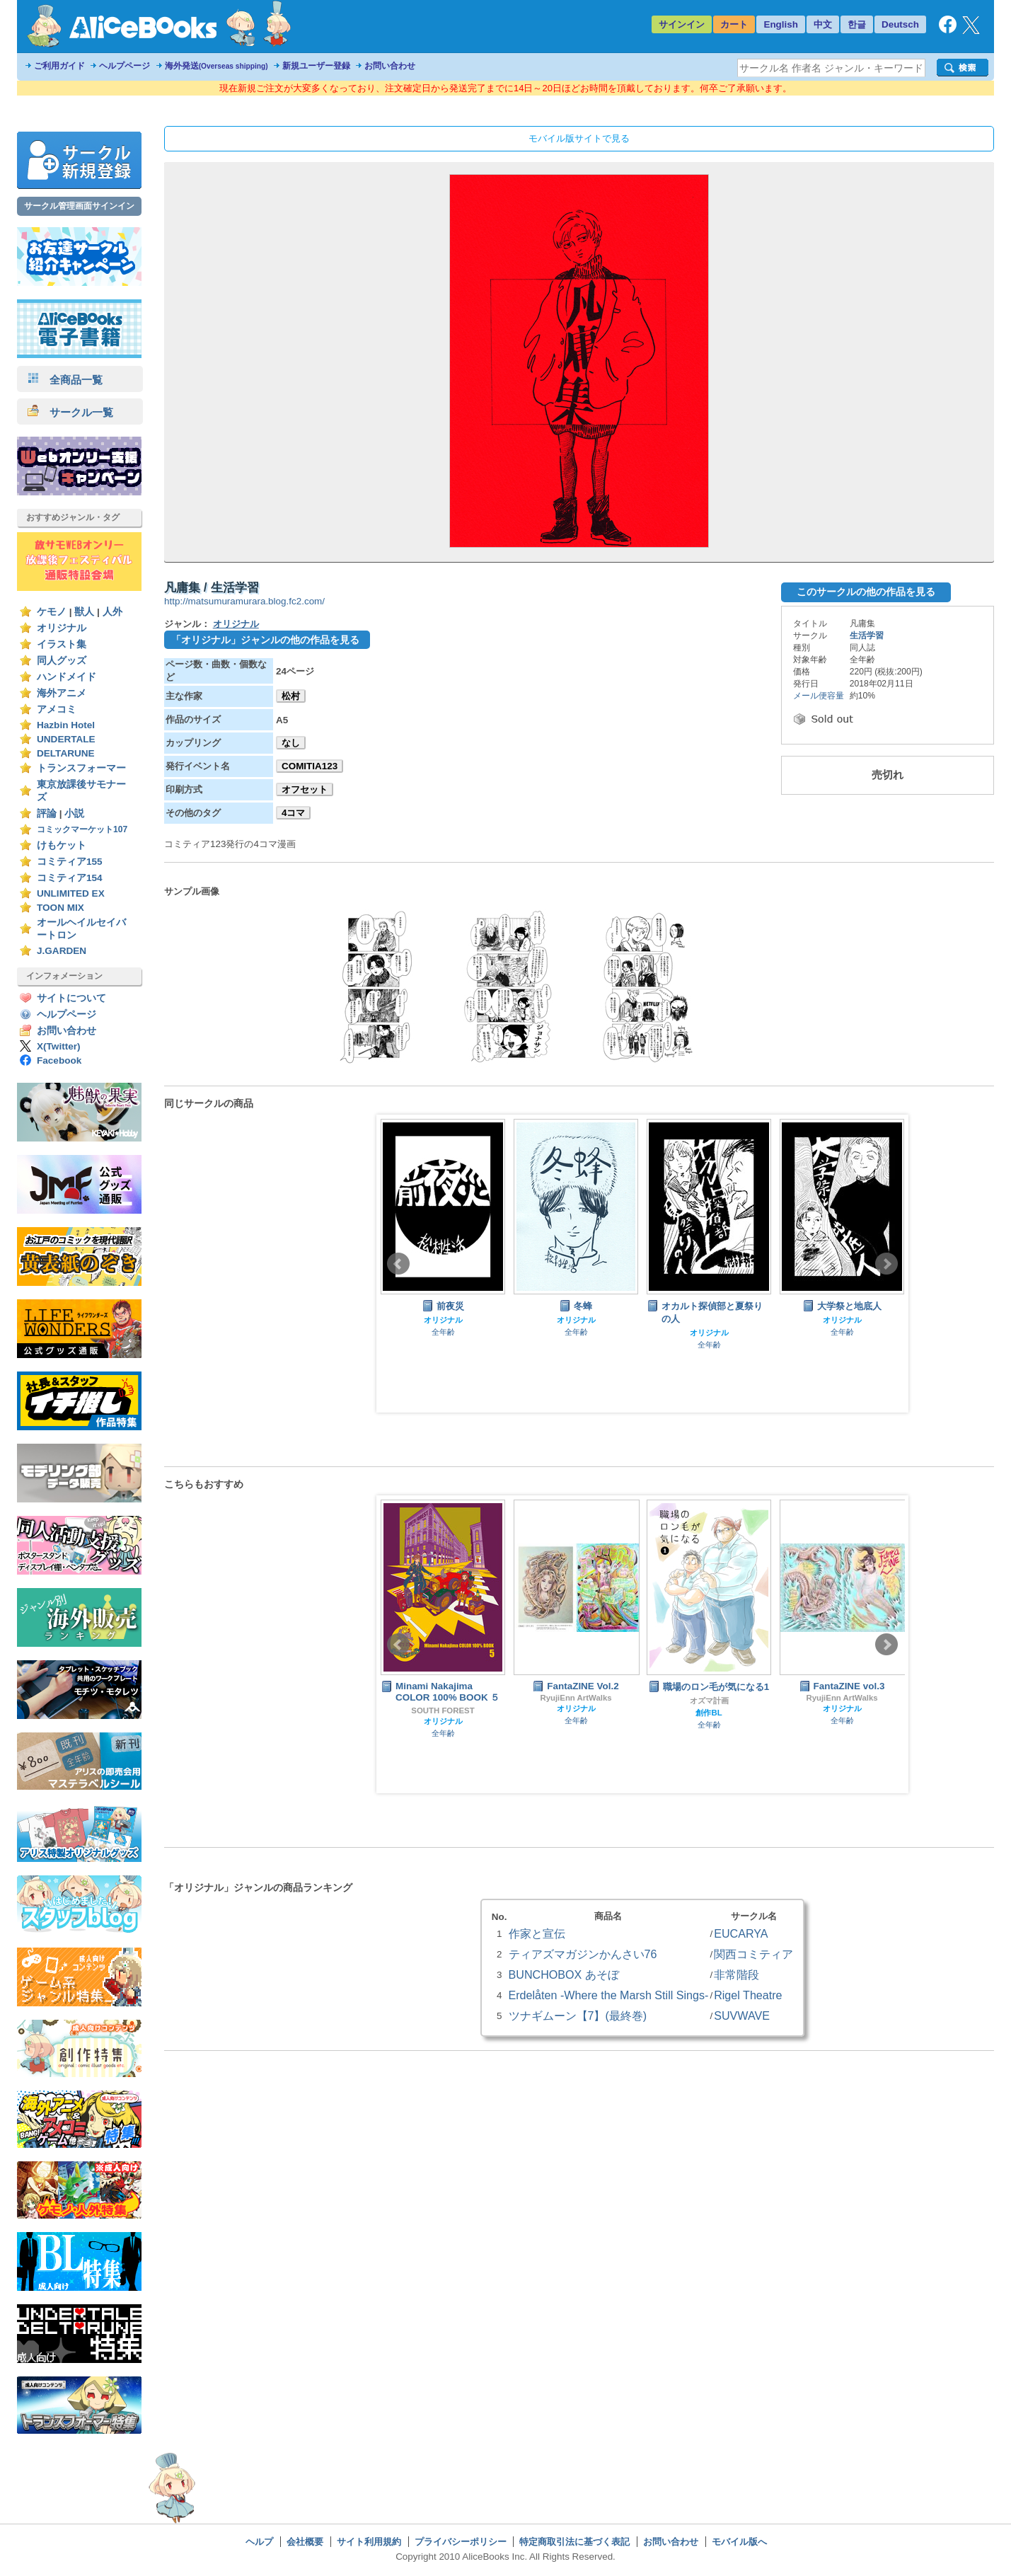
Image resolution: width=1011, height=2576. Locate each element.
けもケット (61, 845)
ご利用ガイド (59, 66)
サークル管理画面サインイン (79, 206)
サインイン (682, 24)
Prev (398, 1264)
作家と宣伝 (537, 1933)
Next (886, 1264)
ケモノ (52, 611)
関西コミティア (753, 1954)
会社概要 (305, 2541)
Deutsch (900, 24)
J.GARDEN (61, 950)
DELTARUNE (66, 753)
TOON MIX (60, 907)
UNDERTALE (66, 739)
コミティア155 (70, 861)
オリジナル (61, 628)
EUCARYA (741, 1933)
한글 (857, 24)
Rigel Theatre (748, 1995)
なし (291, 742)
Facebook (59, 1060)
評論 (47, 813)
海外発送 (216, 66)
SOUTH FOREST (442, 1710)
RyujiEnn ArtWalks (575, 1698)
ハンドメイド (66, 677)
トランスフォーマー (81, 768)
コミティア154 (70, 878)
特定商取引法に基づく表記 (574, 2541)
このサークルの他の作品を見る (866, 591)
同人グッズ (61, 660)
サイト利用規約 (369, 2541)
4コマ (293, 812)
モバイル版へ (739, 2541)
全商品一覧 (65, 380)
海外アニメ (61, 693)
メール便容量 (818, 696)
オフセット (305, 789)
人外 (112, 611)
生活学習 (867, 635)
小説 (74, 813)
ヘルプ (259, 2541)
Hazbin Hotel (66, 725)
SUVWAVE (742, 2015)
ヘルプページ (124, 66)
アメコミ (56, 709)
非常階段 (736, 1974)
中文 (823, 24)
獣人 (84, 611)
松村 (291, 696)
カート (734, 24)
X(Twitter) (59, 1046)
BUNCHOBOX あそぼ (564, 1974)
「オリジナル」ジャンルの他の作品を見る (265, 639)
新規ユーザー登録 (316, 66)
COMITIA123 (309, 766)
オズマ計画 (709, 1700)
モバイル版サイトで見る (579, 138)
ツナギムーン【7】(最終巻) (578, 2015)
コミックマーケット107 (82, 829)
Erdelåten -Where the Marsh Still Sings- (609, 1995)
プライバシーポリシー (461, 2541)
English (780, 24)
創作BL (708, 1712)
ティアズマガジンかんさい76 (583, 1954)
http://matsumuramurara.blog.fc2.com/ (244, 601)
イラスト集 (61, 644)
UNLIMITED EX (71, 893)
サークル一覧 (70, 412)
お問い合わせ (389, 66)
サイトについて (71, 998)
